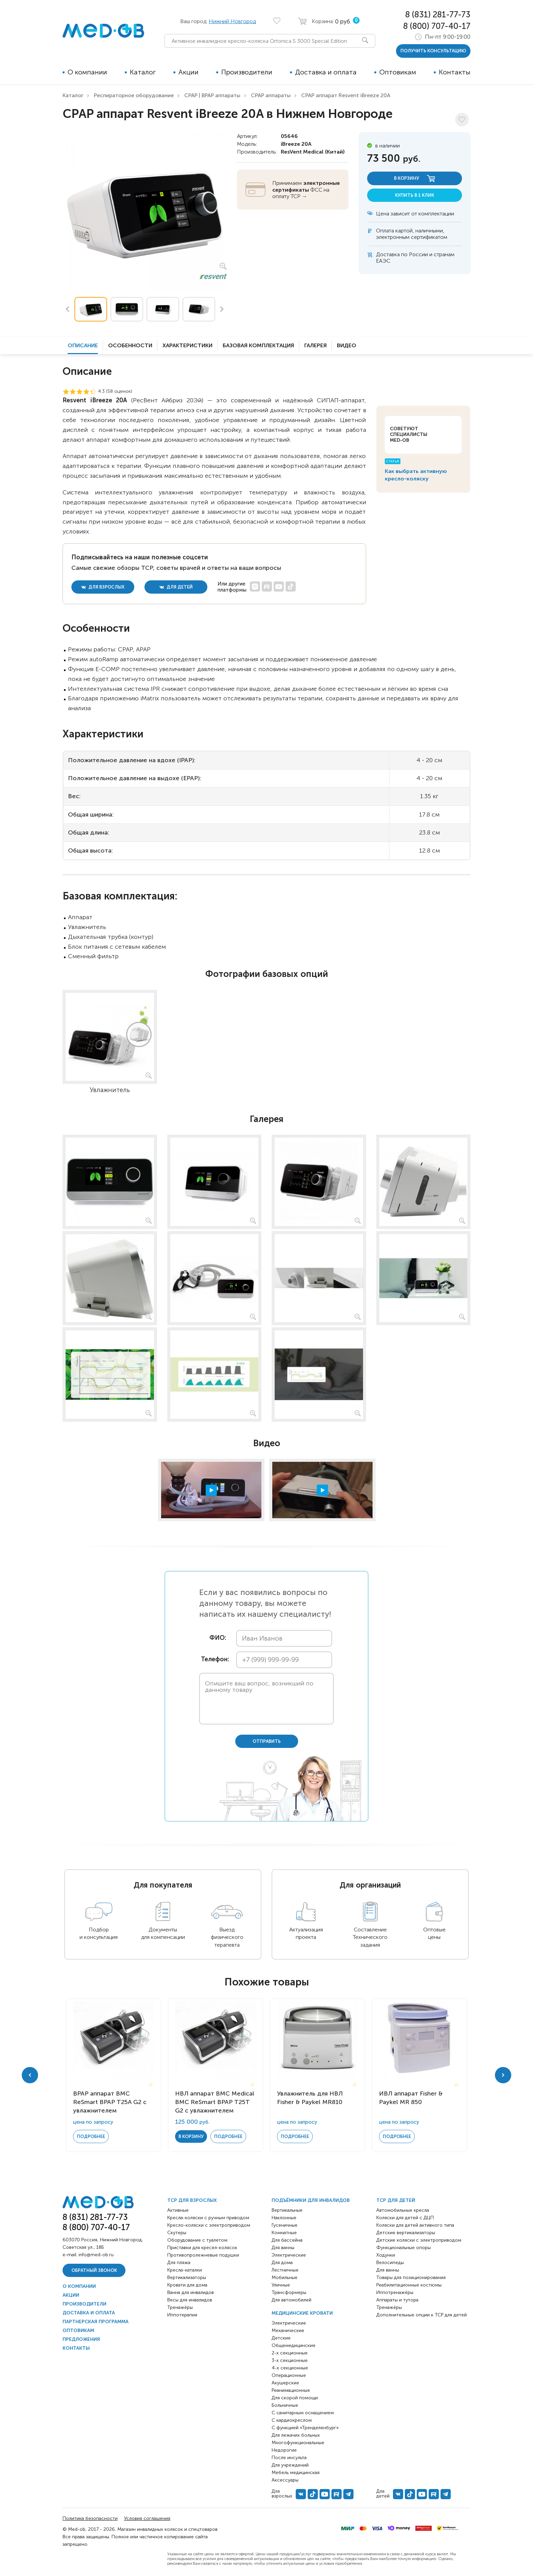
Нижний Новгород (232, 21)
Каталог (143, 72)
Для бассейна (287, 2240)
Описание (83, 345)
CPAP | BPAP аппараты (212, 95)
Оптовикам (397, 72)
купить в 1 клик (414, 195)
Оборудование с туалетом (197, 2240)
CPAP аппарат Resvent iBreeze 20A (345, 95)
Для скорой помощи (295, 2398)
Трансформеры (289, 2292)
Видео (346, 345)
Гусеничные (284, 2225)
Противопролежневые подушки (203, 2255)
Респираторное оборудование (134, 95)
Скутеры (176, 2233)
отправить (267, 1741)
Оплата (385, 230)
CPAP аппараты (271, 95)
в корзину (414, 178)
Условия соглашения (147, 2518)
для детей (176, 587)
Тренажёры (180, 2307)
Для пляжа (178, 2262)
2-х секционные (290, 2353)
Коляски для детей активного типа (415, 2225)
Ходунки (385, 2255)
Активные (178, 2210)
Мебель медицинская (296, 2472)
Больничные (285, 2405)
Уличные (281, 2285)
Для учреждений (290, 2465)
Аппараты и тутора (397, 2300)
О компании (87, 72)
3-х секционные (290, 2360)
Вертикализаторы (186, 2277)
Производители (246, 72)
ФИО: (217, 1638)
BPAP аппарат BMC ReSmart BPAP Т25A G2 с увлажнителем (110, 2102)
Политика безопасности (90, 2518)
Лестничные (285, 2270)
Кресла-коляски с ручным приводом (208, 2218)
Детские (281, 2338)
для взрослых (102, 587)
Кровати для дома (187, 2285)
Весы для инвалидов (189, 2300)
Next (222, 309)
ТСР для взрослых (192, 2200)
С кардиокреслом (292, 2420)
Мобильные (284, 2277)
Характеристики (187, 345)
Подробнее (91, 2136)
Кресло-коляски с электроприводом (208, 2225)
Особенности (130, 345)
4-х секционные (290, 2368)
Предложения (81, 2339)
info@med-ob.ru (96, 2255)
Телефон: (213, 1659)
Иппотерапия (182, 2315)
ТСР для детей (395, 2200)
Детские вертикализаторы (405, 2233)
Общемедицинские (293, 2345)
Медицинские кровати (302, 2313)
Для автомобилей (291, 2300)
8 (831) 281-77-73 (437, 14)
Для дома (282, 2262)
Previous (67, 309)
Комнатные (284, 2233)
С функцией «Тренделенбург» (305, 2428)
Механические (288, 2330)
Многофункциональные (298, 2443)
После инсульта (289, 2457)
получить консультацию (433, 50)
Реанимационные (291, 2390)
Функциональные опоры (403, 2247)
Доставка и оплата (326, 72)
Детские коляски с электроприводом (418, 2240)
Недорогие (284, 2450)
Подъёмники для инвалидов (311, 2200)
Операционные (289, 2375)
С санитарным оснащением (303, 2413)
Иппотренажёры (394, 2292)
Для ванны (283, 2247)
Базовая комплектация (258, 345)
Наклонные (284, 2218)
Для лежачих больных (296, 2435)
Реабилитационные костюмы (409, 2285)
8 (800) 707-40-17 (436, 26)
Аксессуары (285, 2480)
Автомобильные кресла (402, 2210)
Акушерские (285, 2383)
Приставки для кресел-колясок (202, 2247)
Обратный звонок (94, 2270)
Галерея (315, 345)
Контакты (454, 72)
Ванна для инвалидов (190, 2292)
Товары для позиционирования (411, 2277)
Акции (188, 72)
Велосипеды (390, 2262)
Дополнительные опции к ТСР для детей (421, 2315)
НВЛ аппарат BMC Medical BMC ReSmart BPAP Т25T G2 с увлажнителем (214, 2102)
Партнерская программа (95, 2322)
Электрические (289, 2255)
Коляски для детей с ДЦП (405, 2218)
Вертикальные (287, 2210)
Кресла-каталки (184, 2270)
